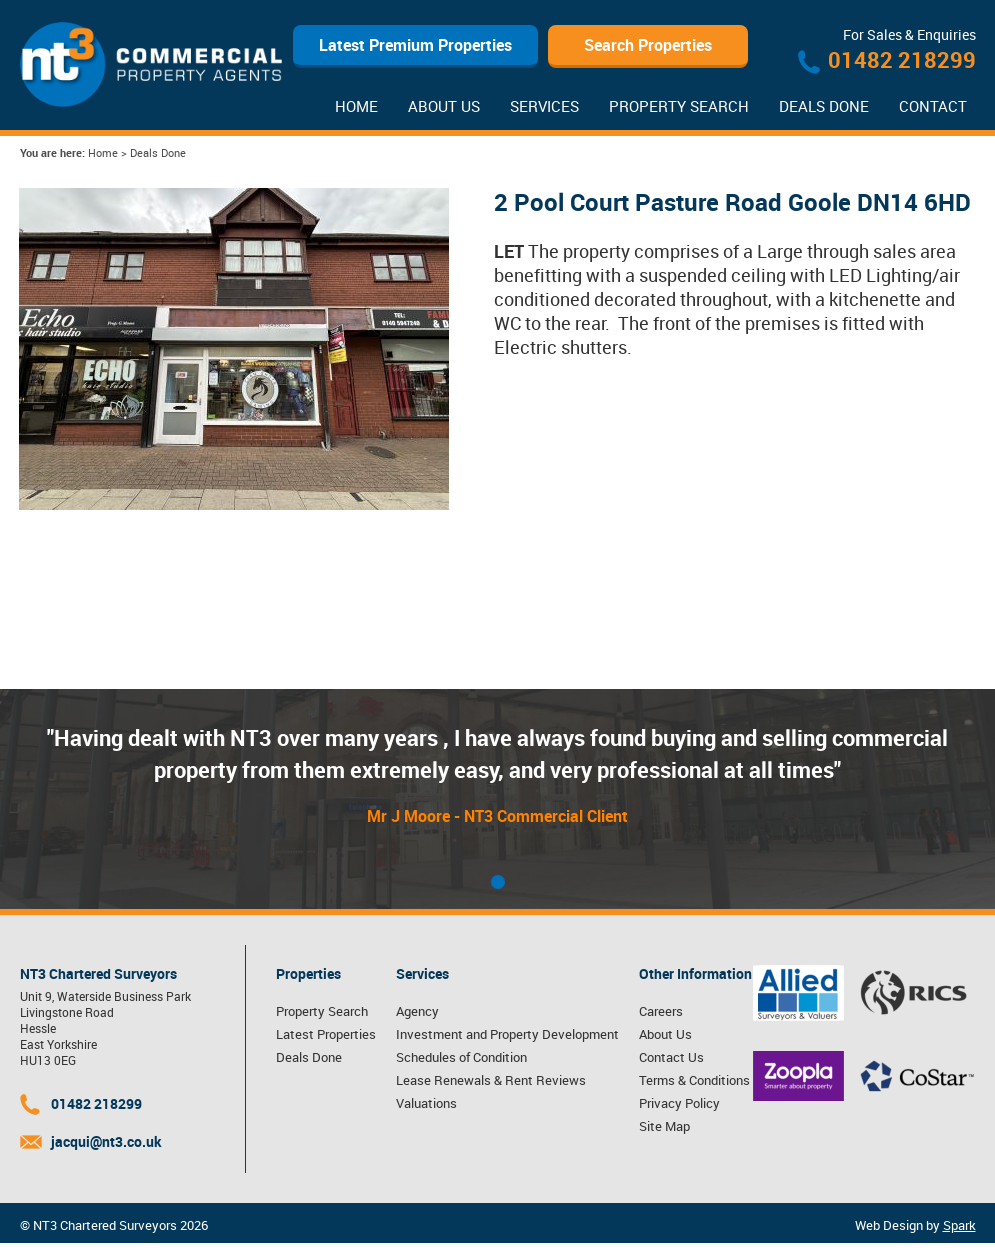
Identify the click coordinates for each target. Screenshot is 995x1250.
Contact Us (671, 1057)
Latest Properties (326, 1034)
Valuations (426, 1103)
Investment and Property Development (507, 1034)
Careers (661, 1011)
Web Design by (915, 1225)
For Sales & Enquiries (909, 34)
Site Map (664, 1126)
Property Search (679, 106)
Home (356, 106)
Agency (417, 1011)
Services (544, 106)
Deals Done (824, 106)
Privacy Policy (679, 1103)
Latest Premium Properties (415, 45)
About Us (444, 106)
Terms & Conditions (694, 1080)
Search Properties (648, 45)
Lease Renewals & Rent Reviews (491, 1080)
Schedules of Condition (461, 1057)
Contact (933, 106)
